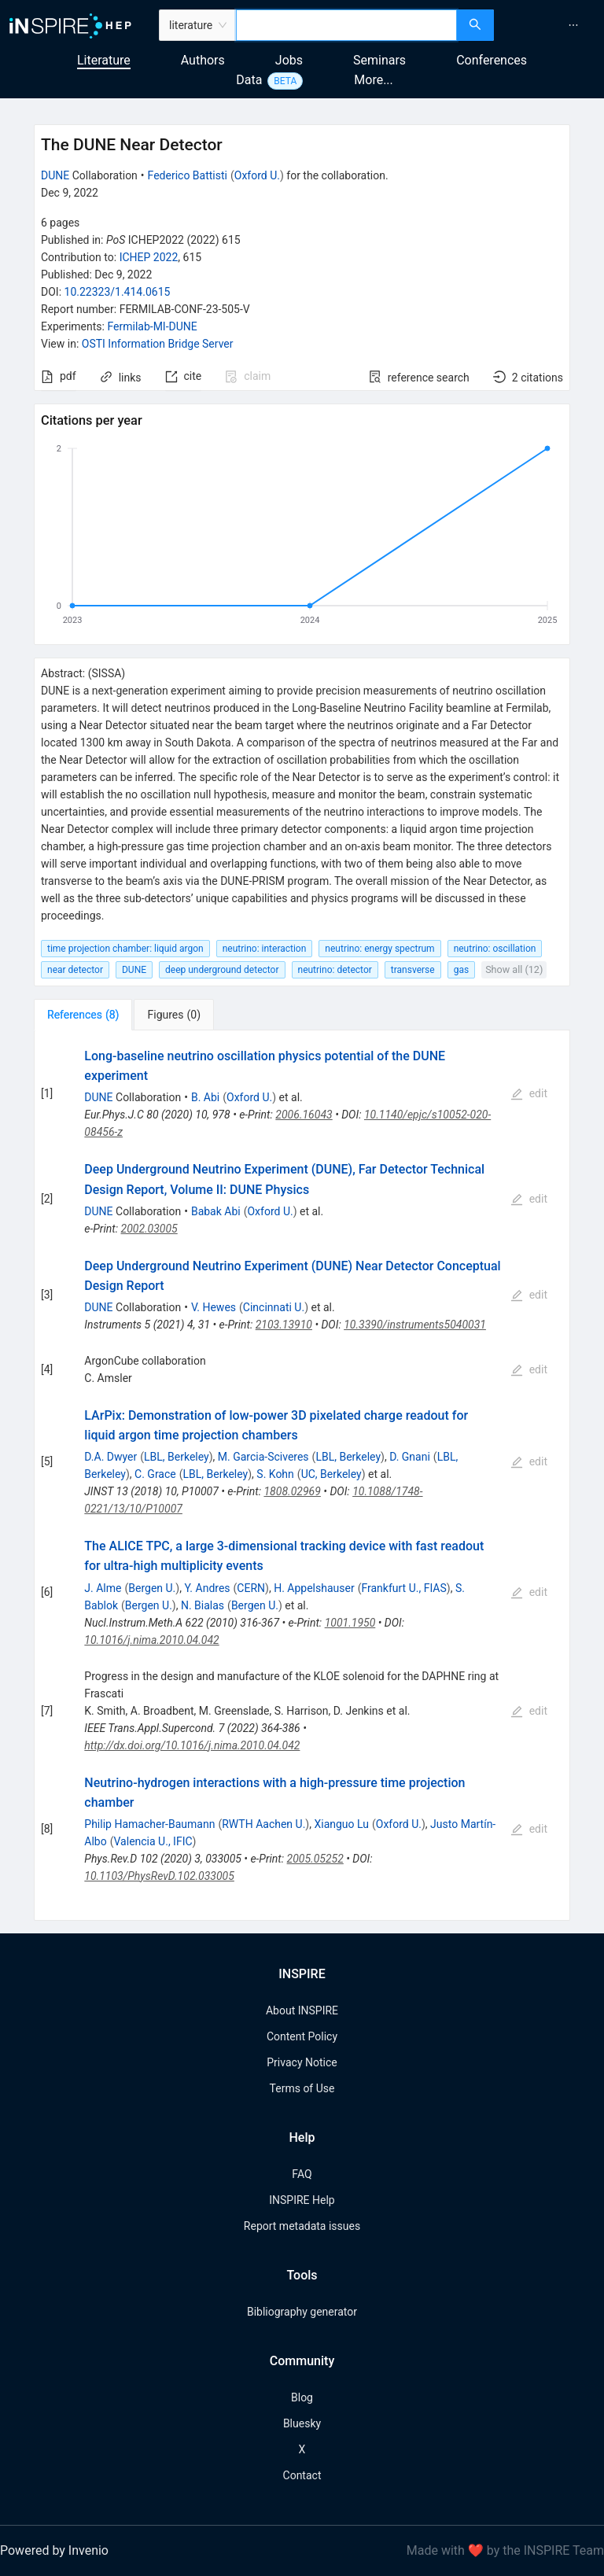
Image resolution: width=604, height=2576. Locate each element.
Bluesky (302, 2423)
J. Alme (102, 1588)
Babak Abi (216, 1211)
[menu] (551, 25)
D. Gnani (409, 1456)
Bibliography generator (302, 2311)
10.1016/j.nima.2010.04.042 (151, 1640)
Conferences (491, 60)
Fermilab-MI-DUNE (152, 326)
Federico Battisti (187, 175)
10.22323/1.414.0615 (117, 292)
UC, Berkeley (331, 1474)
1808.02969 (291, 1491)
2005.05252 (315, 1858)
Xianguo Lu (341, 1824)
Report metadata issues (302, 2226)
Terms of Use (302, 2088)
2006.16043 (303, 1114)
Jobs (289, 60)
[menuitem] (573, 25)
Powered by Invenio (54, 2550)
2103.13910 (284, 1324)
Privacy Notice (302, 2062)
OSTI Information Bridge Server (158, 343)
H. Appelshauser (314, 1588)
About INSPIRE (302, 2010)
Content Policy (302, 2036)
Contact (302, 2475)
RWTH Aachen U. (263, 1824)
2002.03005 (149, 1228)
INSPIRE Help (301, 2200)
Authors (203, 60)
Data (249, 79)
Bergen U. (151, 1588)
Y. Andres (207, 1588)
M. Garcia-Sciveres (263, 1456)
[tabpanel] (302, 1475)
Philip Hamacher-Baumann (149, 1824)
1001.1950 (350, 1622)
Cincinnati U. (273, 1307)
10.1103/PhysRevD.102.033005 (159, 1876)
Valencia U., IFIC (153, 1841)
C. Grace (155, 1474)
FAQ (301, 2174)
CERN (251, 1588)
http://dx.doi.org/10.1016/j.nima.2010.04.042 (192, 1745)
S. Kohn (275, 1474)
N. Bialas (202, 1605)
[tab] (83, 1014)
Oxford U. (257, 175)
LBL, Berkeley (176, 1456)
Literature (104, 60)
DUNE (55, 175)
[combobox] (346, 25)
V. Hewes (213, 1307)
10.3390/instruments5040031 (415, 1324)
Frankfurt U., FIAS (403, 1588)
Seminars (379, 60)
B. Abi (205, 1097)
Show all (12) (514, 969)
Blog (302, 2397)
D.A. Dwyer (110, 1456)
